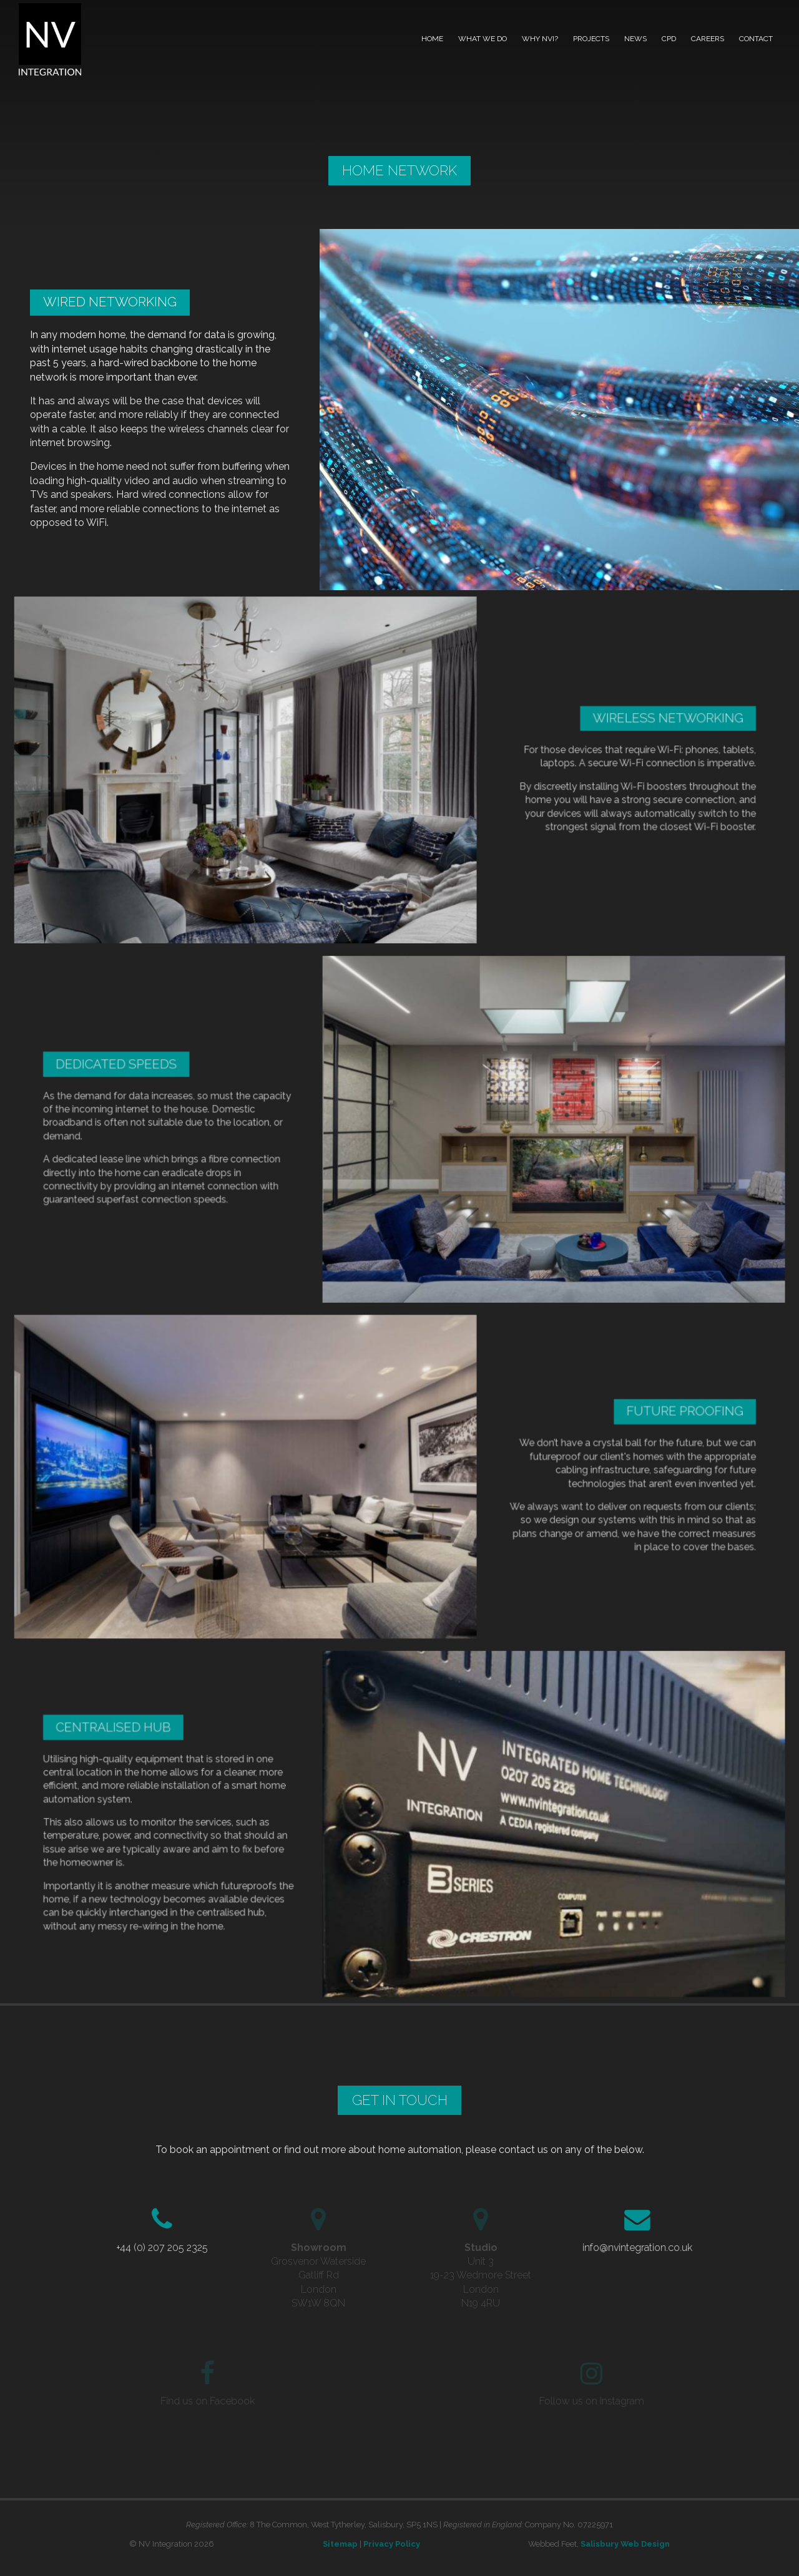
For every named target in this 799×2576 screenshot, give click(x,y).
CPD (669, 38)
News (635, 38)
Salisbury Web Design (625, 2544)
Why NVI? (540, 38)
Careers (707, 38)
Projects (591, 38)
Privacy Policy (391, 2544)
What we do (482, 38)
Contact (756, 38)
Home (432, 38)
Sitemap (340, 2544)
